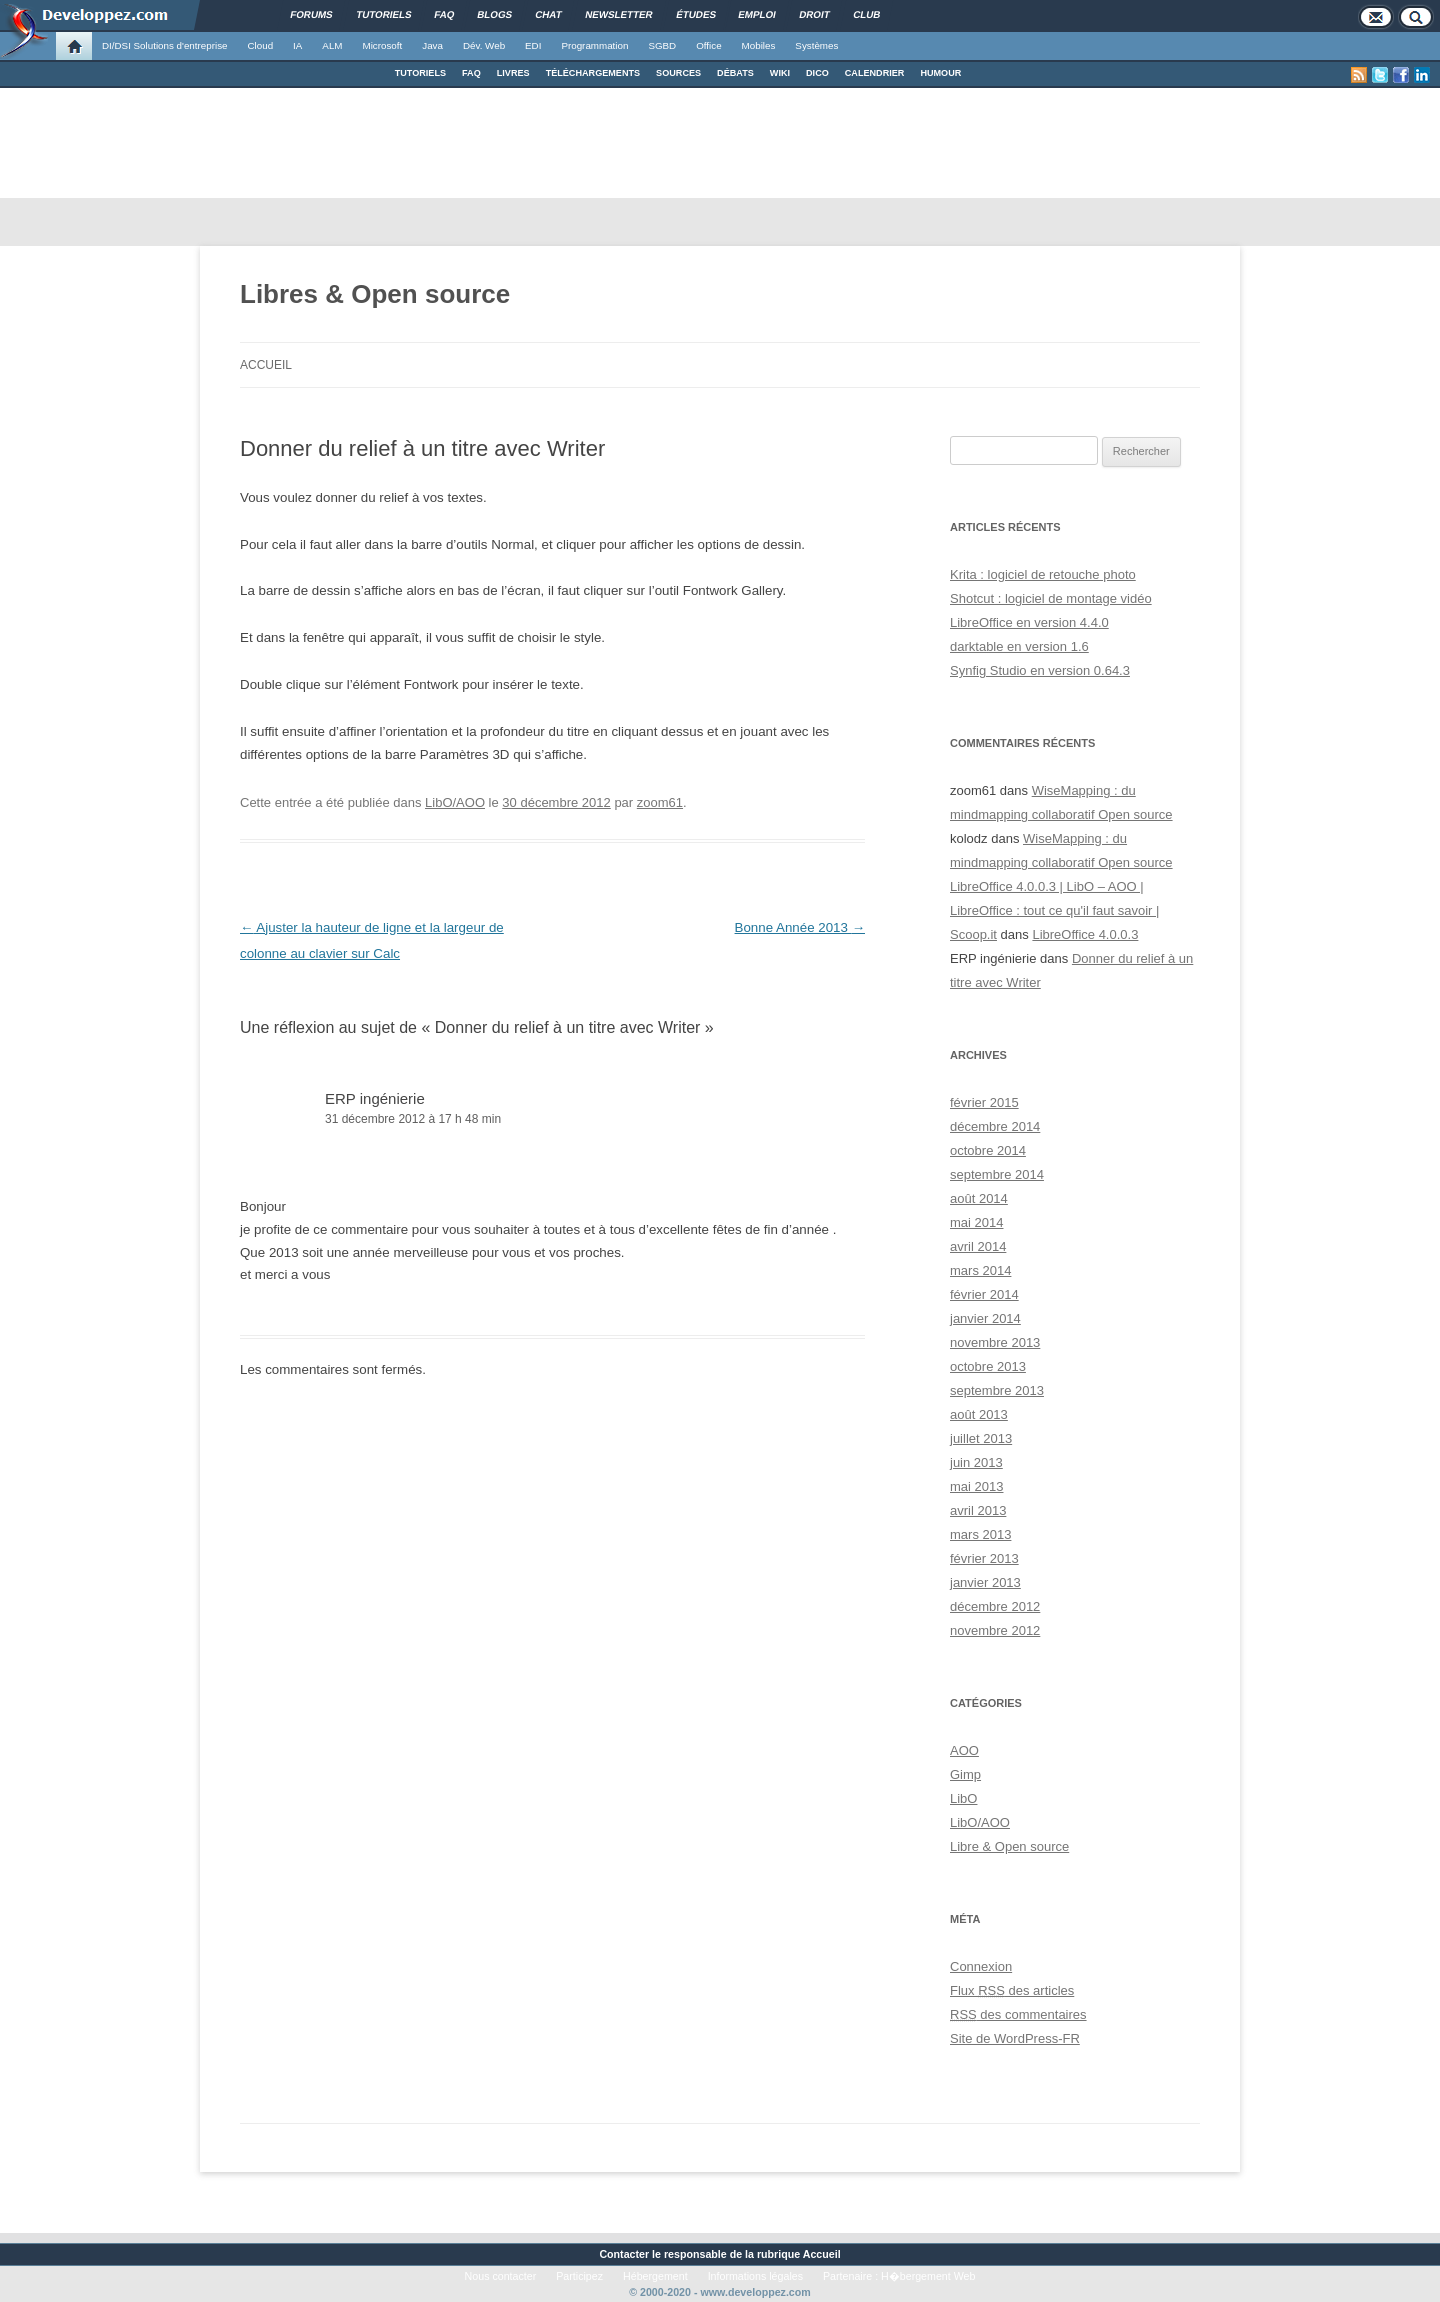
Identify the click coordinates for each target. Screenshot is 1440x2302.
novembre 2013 (995, 1342)
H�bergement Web (928, 2276)
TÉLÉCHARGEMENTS (593, 73)
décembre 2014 (995, 1126)
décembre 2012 (995, 1606)
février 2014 (984, 1294)
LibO (963, 1798)
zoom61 (660, 802)
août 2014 (979, 1198)
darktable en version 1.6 (1019, 646)
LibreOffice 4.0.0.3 (1085, 934)
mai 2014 (976, 1222)
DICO (817, 73)
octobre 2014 (988, 1150)
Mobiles (759, 45)
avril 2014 (978, 1246)
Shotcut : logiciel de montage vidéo (1051, 598)
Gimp (965, 1774)
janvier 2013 (985, 1582)
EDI (533, 45)
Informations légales (755, 2276)
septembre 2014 (997, 1174)
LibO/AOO (455, 802)
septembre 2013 (997, 1390)
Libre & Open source (1009, 1846)
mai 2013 (976, 1486)
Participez (579, 2276)
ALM (332, 45)
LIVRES (513, 73)
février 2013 (984, 1558)
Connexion (981, 1966)
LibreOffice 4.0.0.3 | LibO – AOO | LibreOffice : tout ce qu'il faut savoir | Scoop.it (1054, 910)
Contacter (624, 2254)
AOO (964, 1750)
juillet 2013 (981, 1438)
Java (432, 45)
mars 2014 (980, 1270)
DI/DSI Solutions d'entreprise (164, 45)
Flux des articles (1012, 1990)
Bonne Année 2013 (800, 927)
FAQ (471, 73)
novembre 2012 (995, 1630)
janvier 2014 (985, 1318)
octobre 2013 (988, 1366)
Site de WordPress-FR (1015, 2038)
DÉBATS (735, 73)
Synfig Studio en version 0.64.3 (1040, 670)
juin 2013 (976, 1462)
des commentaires (1018, 2014)
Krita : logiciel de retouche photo (1043, 574)
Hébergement (655, 2276)
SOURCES (678, 73)
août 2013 (979, 1414)
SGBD (662, 45)
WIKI (780, 73)
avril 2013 (978, 1510)
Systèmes (816, 45)
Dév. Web (484, 45)
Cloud (260, 45)
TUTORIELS (420, 73)
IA (297, 45)
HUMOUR (940, 73)
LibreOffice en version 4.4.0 (1029, 622)
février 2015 (984, 1102)
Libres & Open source (375, 294)
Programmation (594, 45)
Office (708, 45)
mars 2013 (980, 1534)
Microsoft (383, 45)
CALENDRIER (875, 73)
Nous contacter (501, 2276)
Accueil (266, 365)
